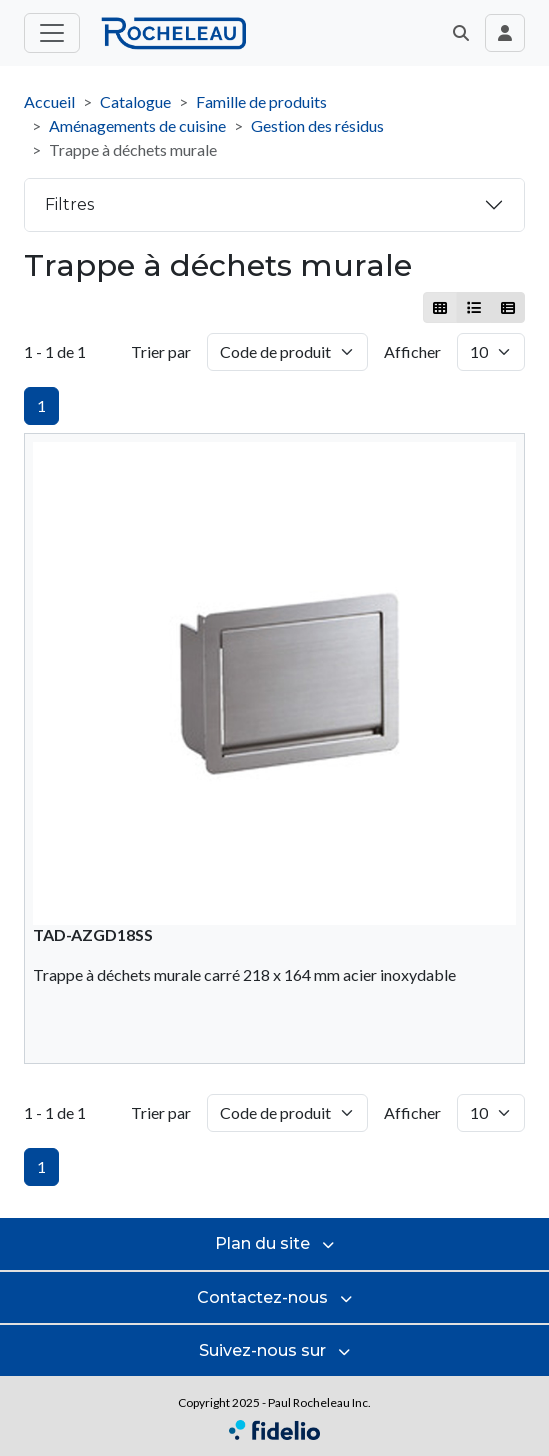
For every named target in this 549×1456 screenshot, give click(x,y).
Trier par (161, 351)
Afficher (412, 351)
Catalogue (135, 101)
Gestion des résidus (317, 125)
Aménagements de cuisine (137, 125)
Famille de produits (261, 101)
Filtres (69, 204)
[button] (461, 33)
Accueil (49, 101)
